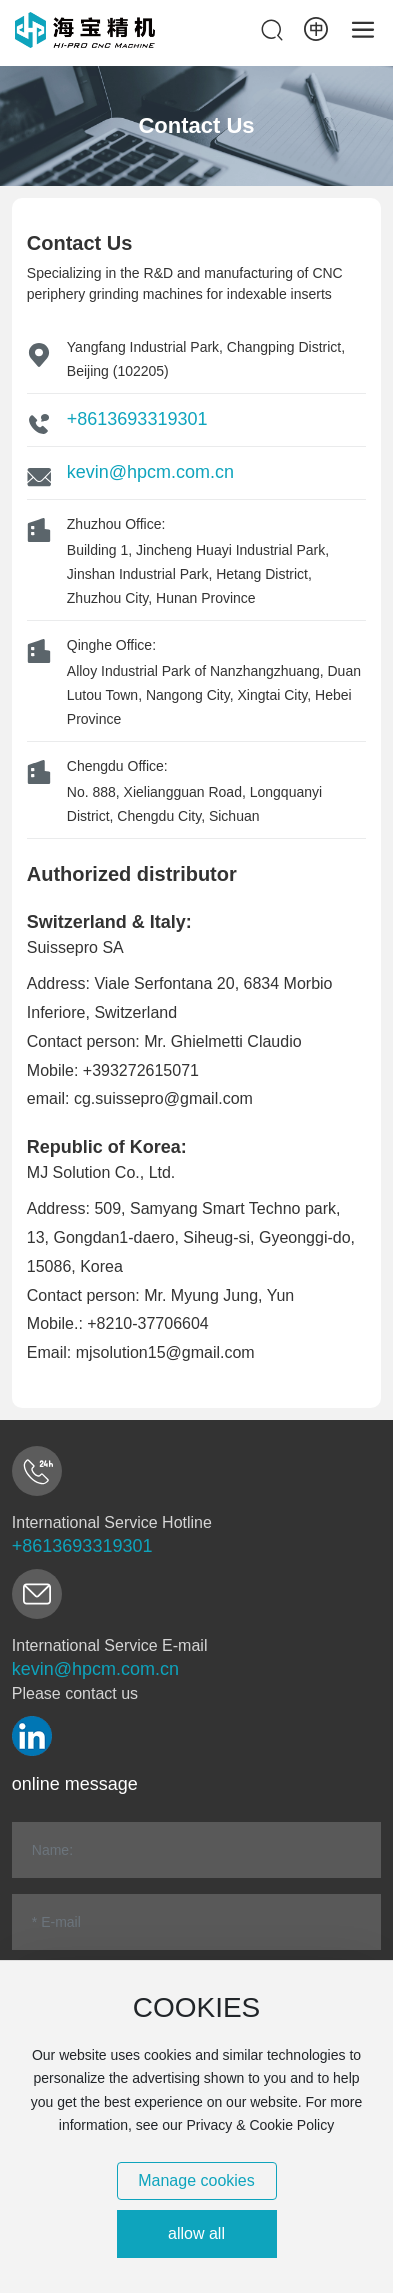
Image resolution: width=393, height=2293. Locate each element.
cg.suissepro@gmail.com (163, 1098)
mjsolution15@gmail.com (165, 1352)
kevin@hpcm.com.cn (150, 472)
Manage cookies (196, 2180)
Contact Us (196, 125)
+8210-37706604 (147, 1323)
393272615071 (145, 1070)
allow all (196, 2233)
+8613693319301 (137, 419)
